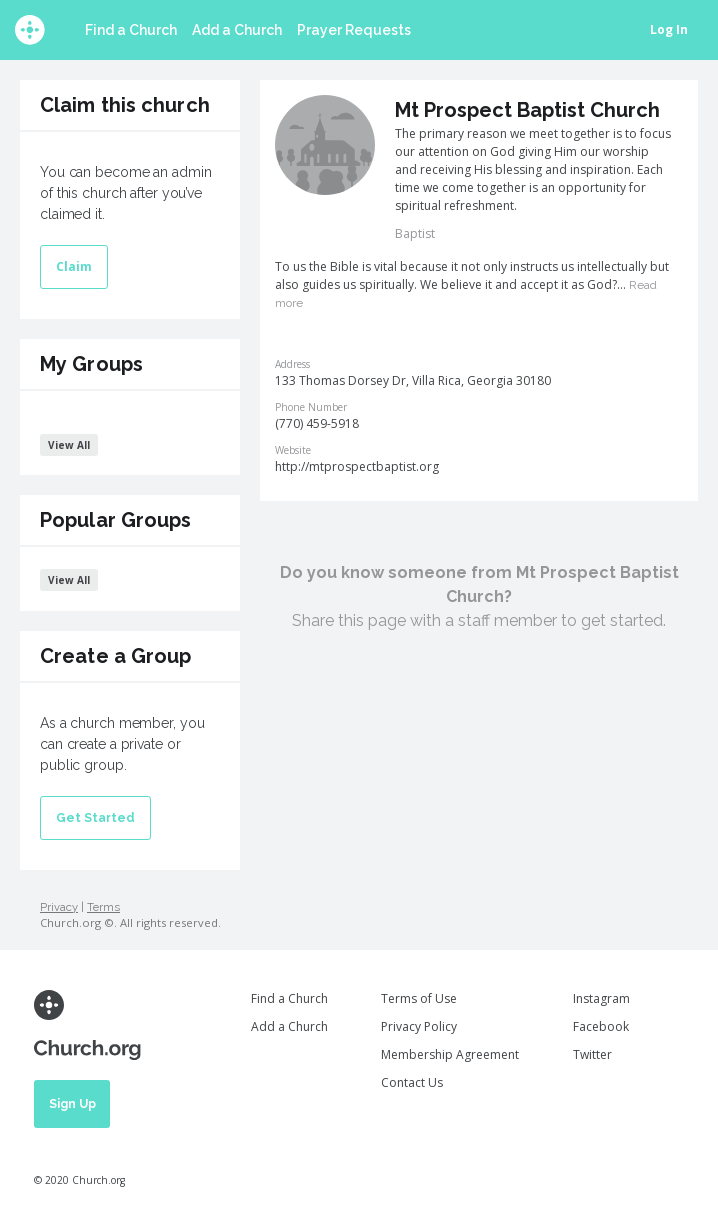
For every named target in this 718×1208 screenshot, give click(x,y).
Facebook (601, 1026)
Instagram (601, 998)
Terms (103, 907)
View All (69, 445)
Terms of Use (419, 998)
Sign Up (72, 1104)
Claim (74, 266)
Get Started (95, 818)
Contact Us (412, 1082)
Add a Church (237, 30)
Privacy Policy (419, 1026)
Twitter (592, 1054)
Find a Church (131, 30)
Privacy (59, 907)
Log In (669, 29)
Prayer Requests (354, 30)
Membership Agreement (450, 1054)
